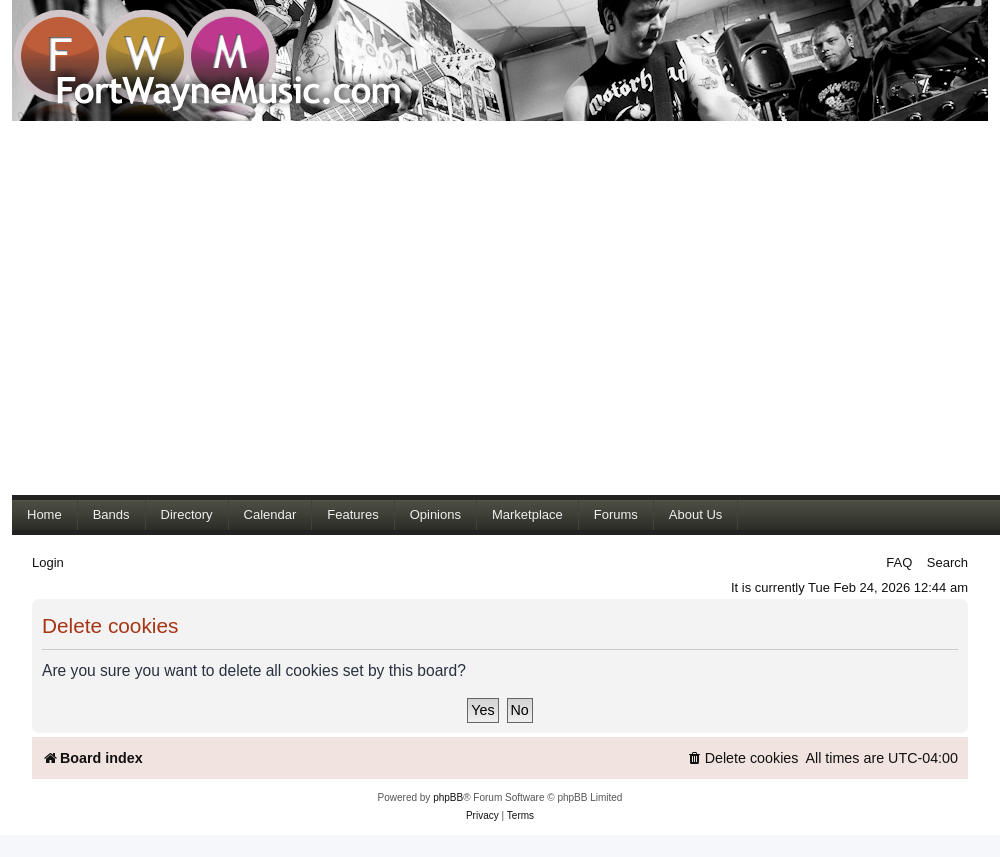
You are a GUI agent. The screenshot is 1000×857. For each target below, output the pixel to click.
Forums (616, 514)
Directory (187, 514)
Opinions (435, 514)
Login (48, 562)
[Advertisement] (187, 307)
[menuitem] (743, 758)
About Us (695, 514)
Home (44, 514)
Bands (111, 514)
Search (947, 562)
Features (352, 514)
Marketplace (527, 514)
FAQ (899, 562)
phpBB (448, 797)
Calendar (270, 514)
